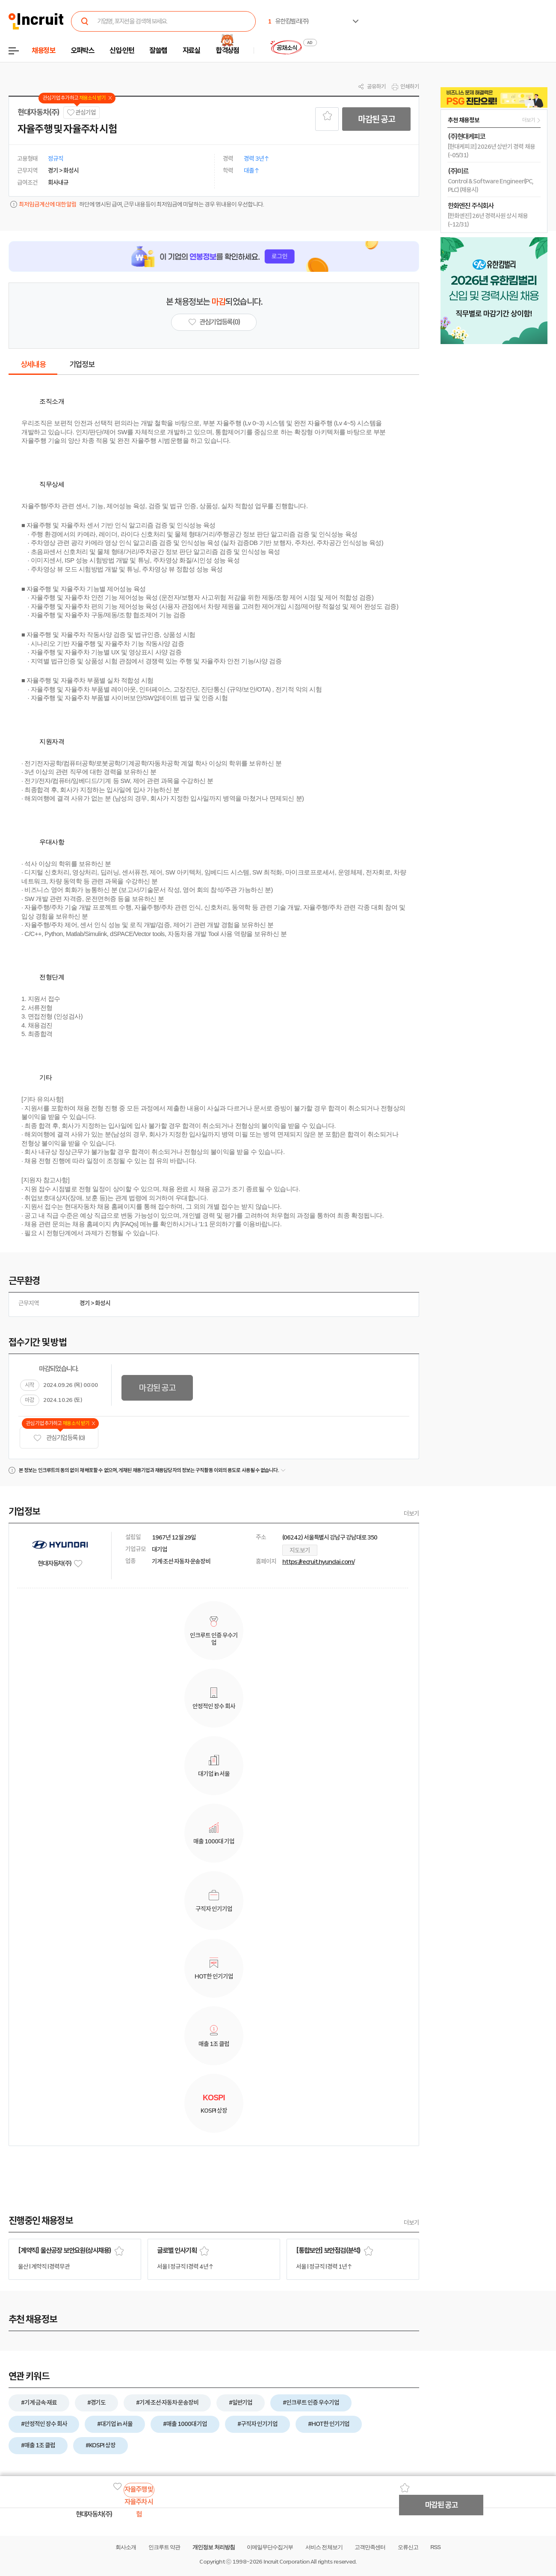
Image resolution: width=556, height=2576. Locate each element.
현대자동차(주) (38, 112)
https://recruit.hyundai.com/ (318, 1562)
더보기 (411, 1513)
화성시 (102, 1303)
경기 (85, 1303)
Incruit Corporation (286, 2561)
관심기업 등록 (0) (59, 1438)
